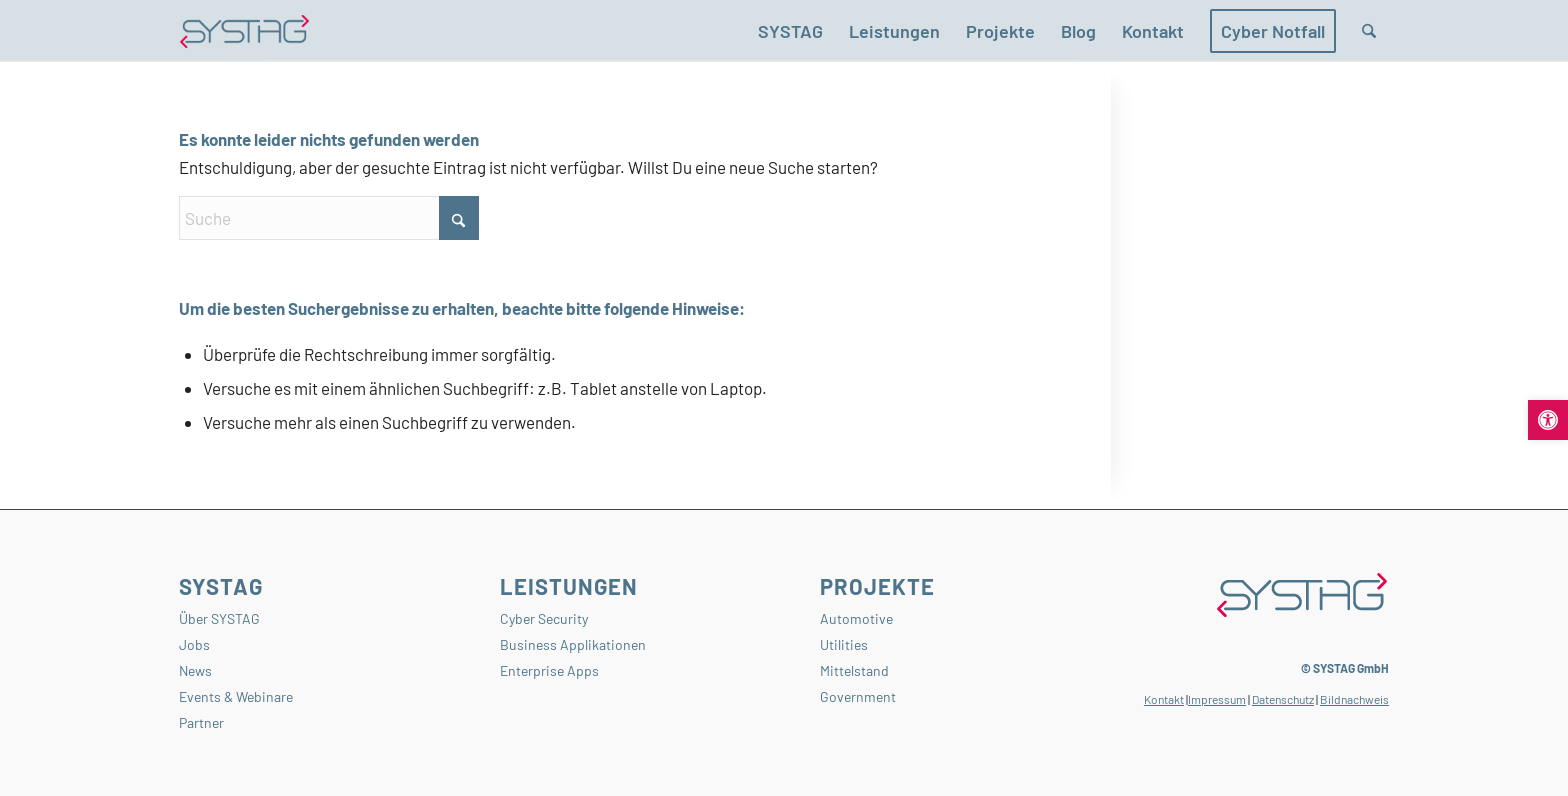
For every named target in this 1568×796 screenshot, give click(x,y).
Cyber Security (544, 618)
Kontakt (1164, 699)
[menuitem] (790, 31)
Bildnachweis (1354, 699)
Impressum (1217, 699)
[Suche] (1369, 31)
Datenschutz (1283, 699)
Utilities (844, 644)
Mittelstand (854, 670)
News (195, 670)
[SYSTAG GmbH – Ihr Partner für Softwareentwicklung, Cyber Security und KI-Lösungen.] (244, 31)
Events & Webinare (236, 696)
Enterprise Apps (549, 670)
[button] (1548, 420)
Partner (201, 722)
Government (858, 696)
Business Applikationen (573, 644)
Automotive (856, 618)
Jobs (194, 644)
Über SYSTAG (219, 618)
